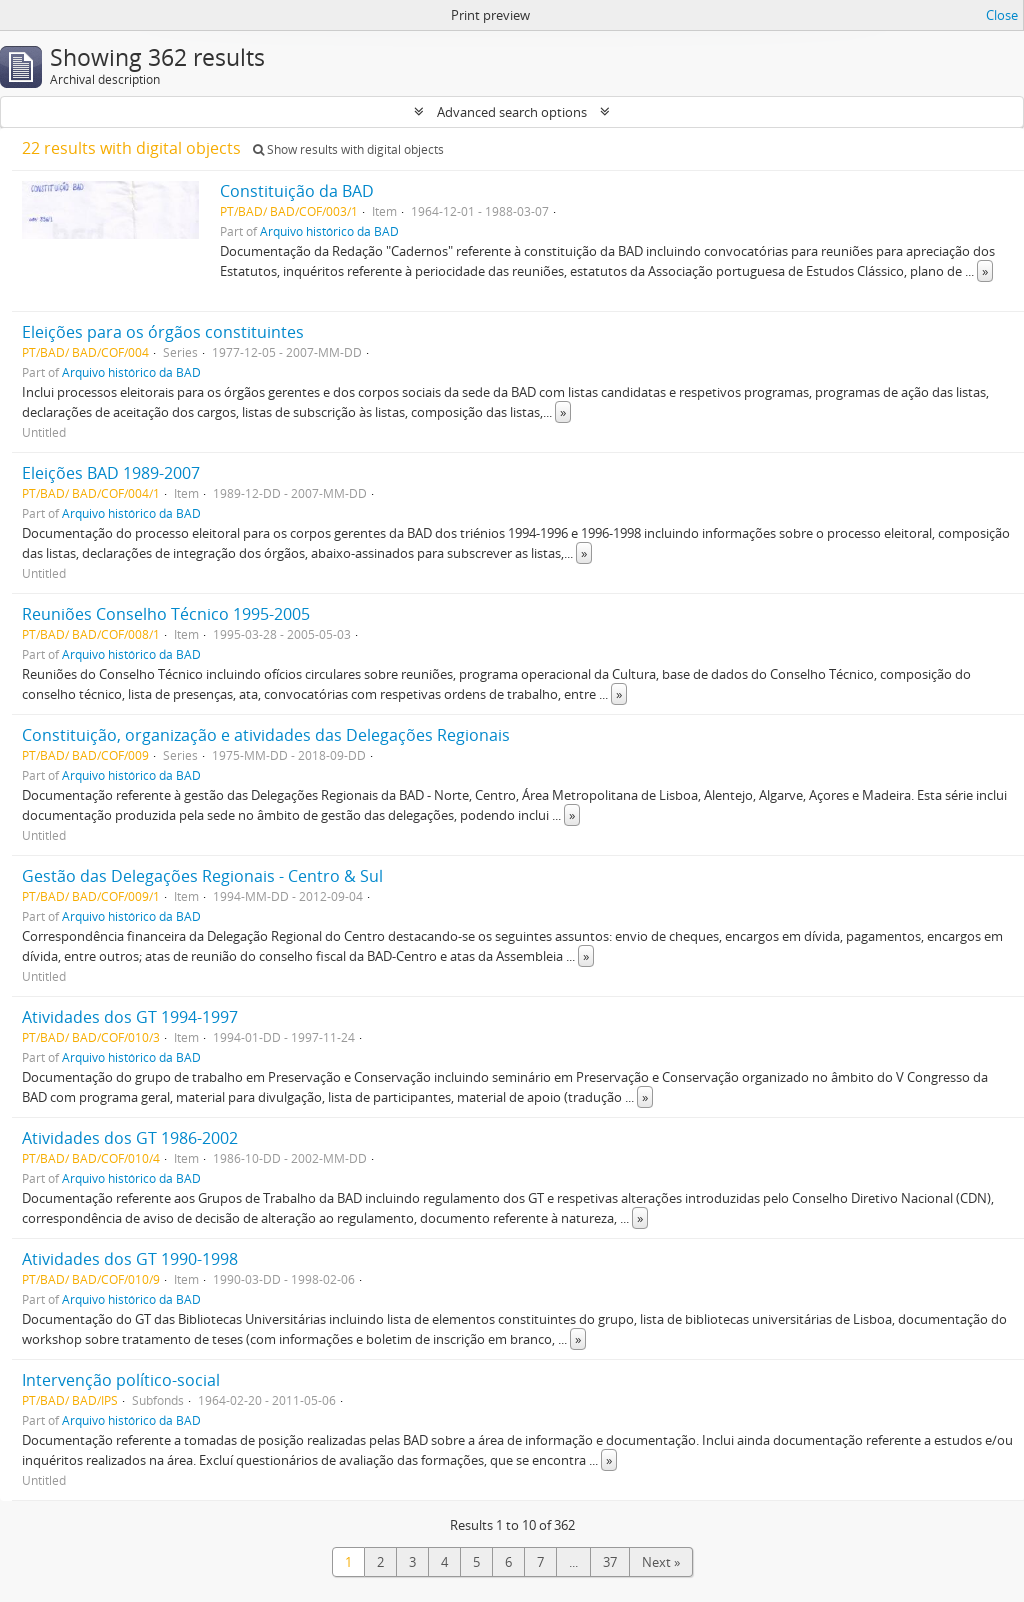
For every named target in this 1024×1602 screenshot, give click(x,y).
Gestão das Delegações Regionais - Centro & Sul (202, 876)
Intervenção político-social (121, 1380)
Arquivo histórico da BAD (329, 231)
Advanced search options (512, 112)
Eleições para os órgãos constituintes (163, 332)
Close (1002, 15)
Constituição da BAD (297, 191)
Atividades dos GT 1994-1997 (130, 1017)
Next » (661, 1562)
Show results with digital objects (348, 149)
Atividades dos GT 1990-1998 (130, 1259)
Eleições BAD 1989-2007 (111, 473)
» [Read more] (985, 271)
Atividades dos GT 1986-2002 (130, 1138)
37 (610, 1562)
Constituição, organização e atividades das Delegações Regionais (266, 735)
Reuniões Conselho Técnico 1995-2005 (166, 614)
